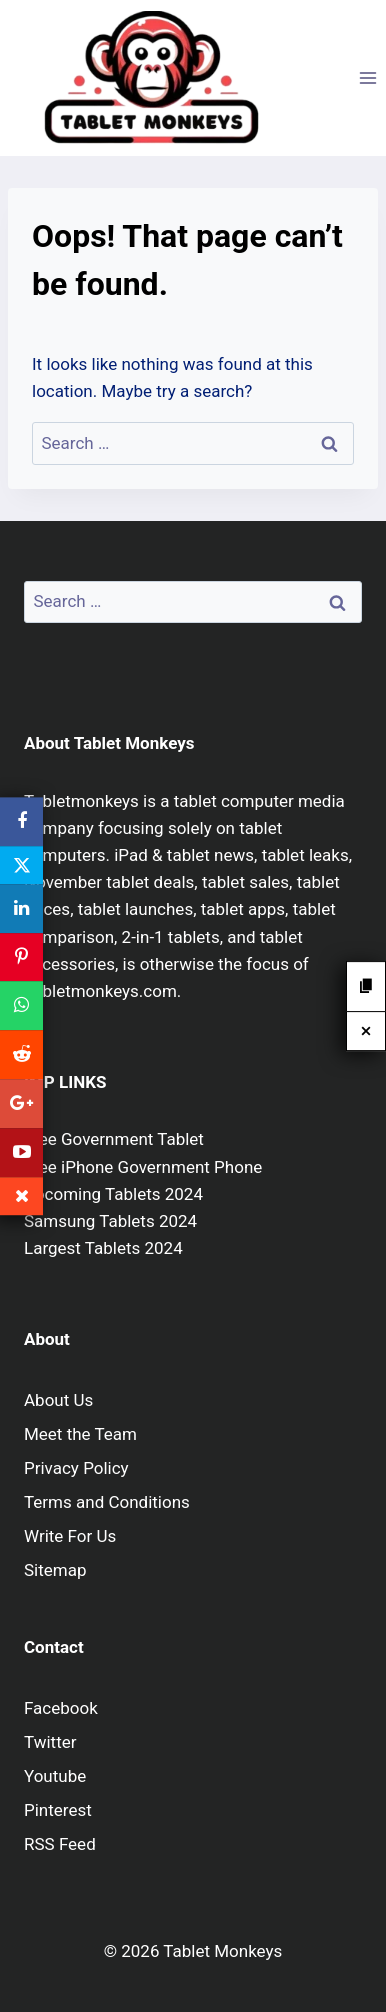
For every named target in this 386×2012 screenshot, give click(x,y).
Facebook (61, 1708)
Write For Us (70, 1536)
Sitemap (55, 1570)
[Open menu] (367, 77)
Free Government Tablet (114, 1139)
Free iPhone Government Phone (143, 1167)
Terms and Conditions (107, 1502)
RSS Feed (60, 1844)
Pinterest (58, 1810)
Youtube (55, 1776)
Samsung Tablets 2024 (110, 1221)
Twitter (50, 1742)
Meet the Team (80, 1434)
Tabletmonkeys (81, 801)
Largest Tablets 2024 (103, 1248)
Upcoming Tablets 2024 (113, 1194)
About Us (58, 1400)
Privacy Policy (76, 1468)
